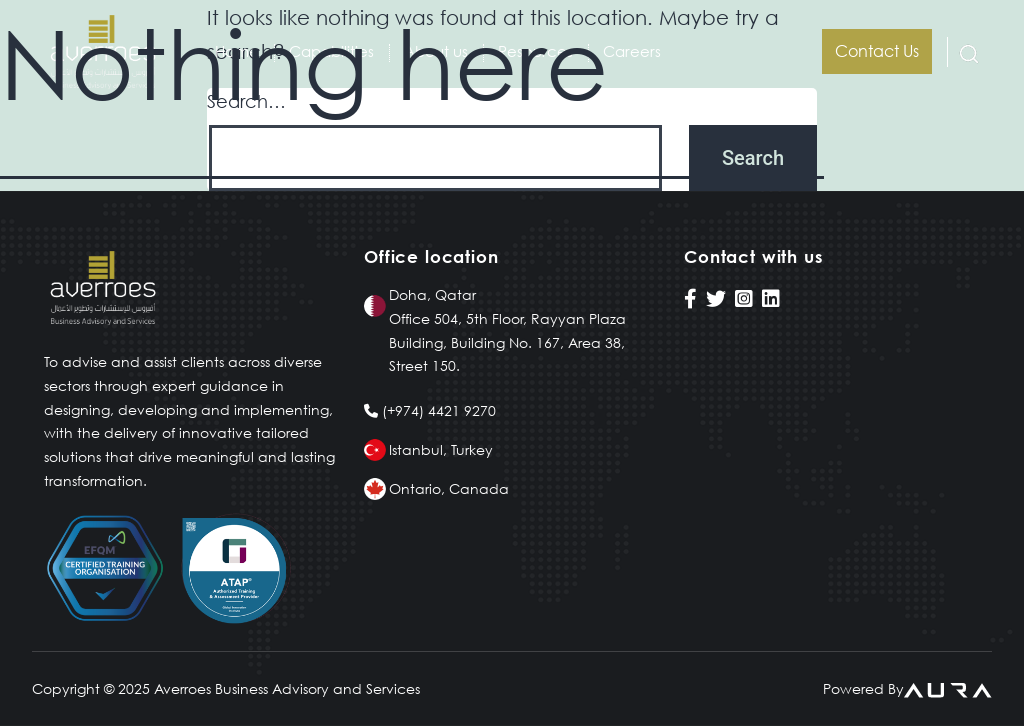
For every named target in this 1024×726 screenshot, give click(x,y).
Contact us (877, 51)
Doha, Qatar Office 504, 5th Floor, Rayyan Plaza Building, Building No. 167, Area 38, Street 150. (507, 330)
